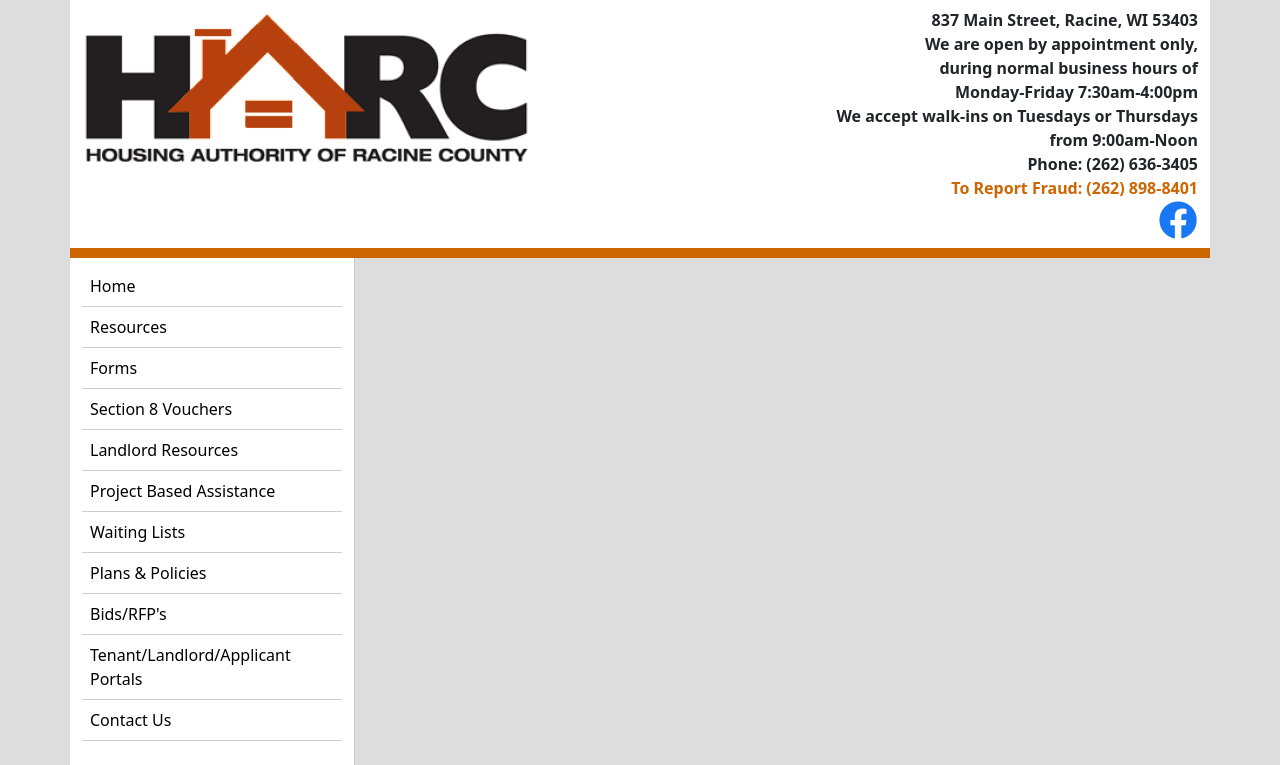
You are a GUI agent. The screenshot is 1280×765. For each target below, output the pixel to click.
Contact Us (130, 720)
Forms (113, 368)
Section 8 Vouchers (161, 409)
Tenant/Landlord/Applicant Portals (190, 667)
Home (113, 286)
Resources (128, 327)
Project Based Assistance (182, 491)
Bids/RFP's (128, 614)
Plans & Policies (148, 573)
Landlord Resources (164, 450)
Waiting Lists (137, 532)
